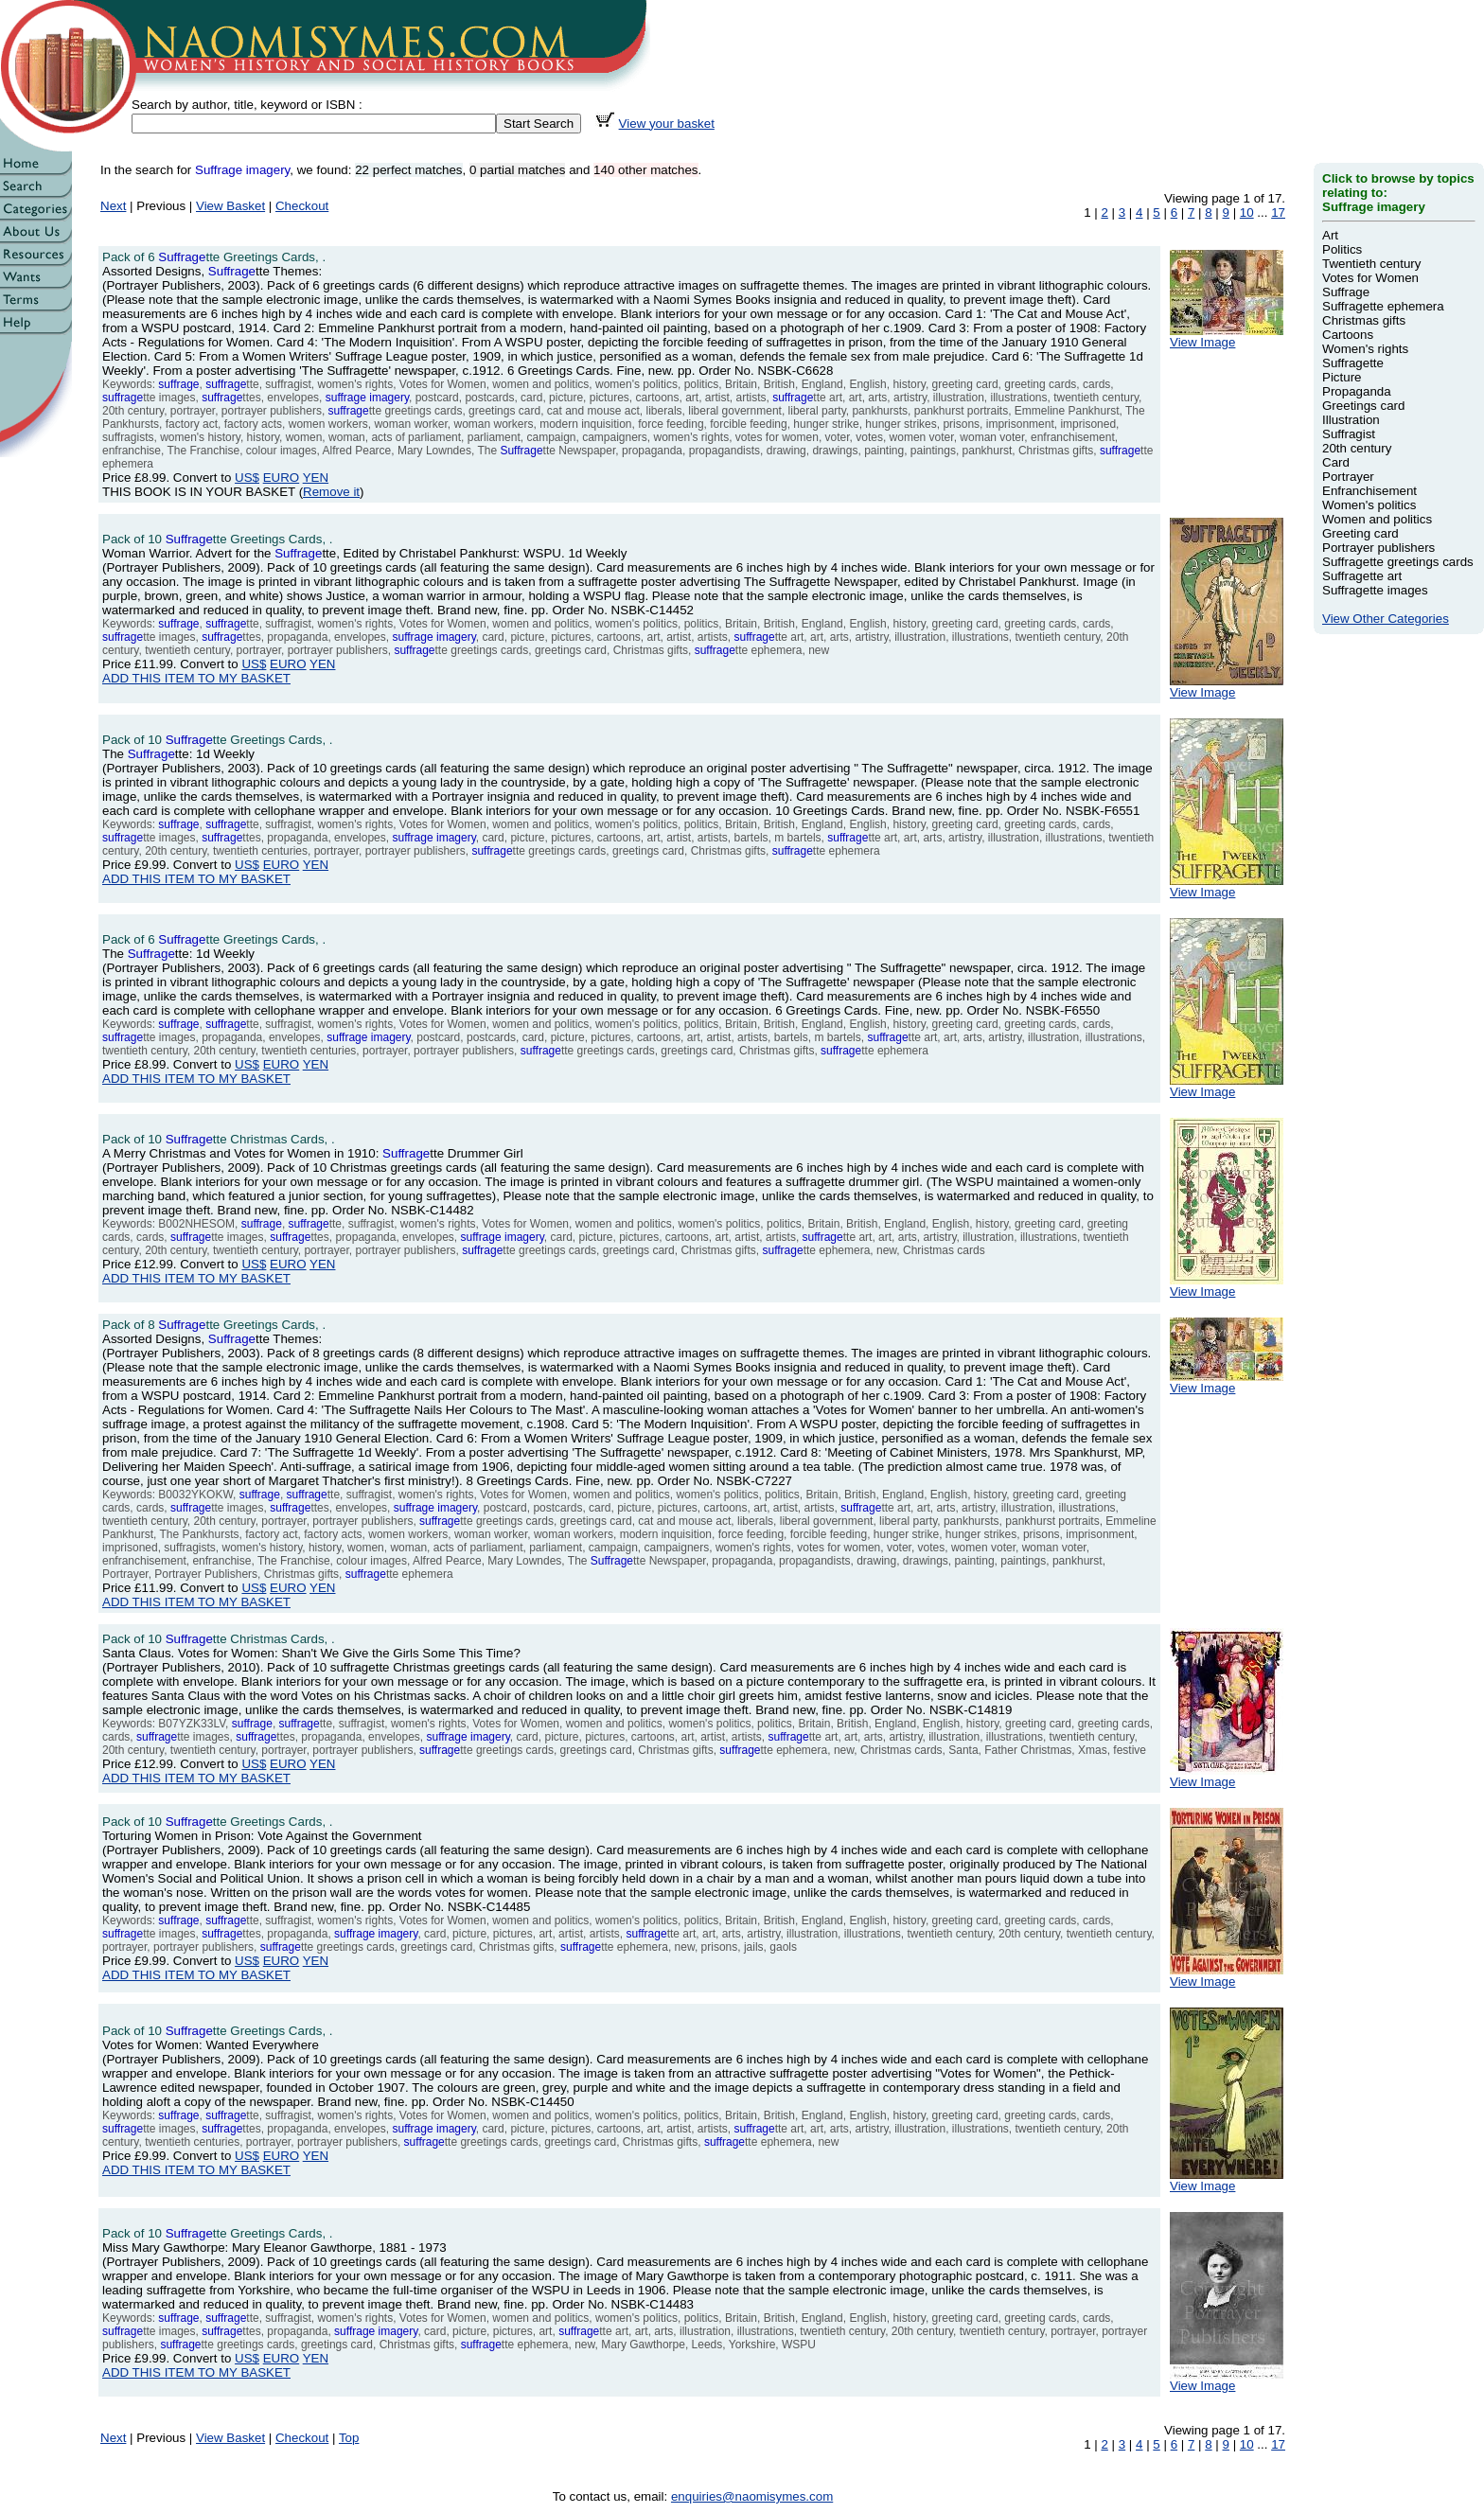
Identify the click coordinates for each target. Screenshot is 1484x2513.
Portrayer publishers (1378, 547)
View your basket (667, 123)
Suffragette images (1375, 590)
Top (349, 2438)
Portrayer (1348, 476)
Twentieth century (1371, 264)
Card (1336, 462)
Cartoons (1347, 334)
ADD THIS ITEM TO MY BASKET (196, 678)
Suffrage (1345, 292)
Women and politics (1377, 519)
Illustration (1351, 420)
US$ (247, 477)
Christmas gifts (1363, 320)
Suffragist (1348, 434)
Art (1330, 235)
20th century (1356, 448)
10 (1247, 212)
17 (1278, 212)
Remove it (331, 492)
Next (113, 206)
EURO (281, 477)
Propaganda (1356, 391)
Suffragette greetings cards (1398, 562)
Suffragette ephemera (1383, 306)
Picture (1341, 377)
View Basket (230, 206)
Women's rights (1365, 349)
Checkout (301, 206)
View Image (1226, 336)
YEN (315, 477)
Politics (1342, 249)
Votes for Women (1370, 278)
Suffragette (1353, 363)
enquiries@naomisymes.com (752, 2496)
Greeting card (1360, 533)
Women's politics (1369, 505)
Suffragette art (1362, 576)
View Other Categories (1385, 618)
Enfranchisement (1369, 491)
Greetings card (1363, 405)
